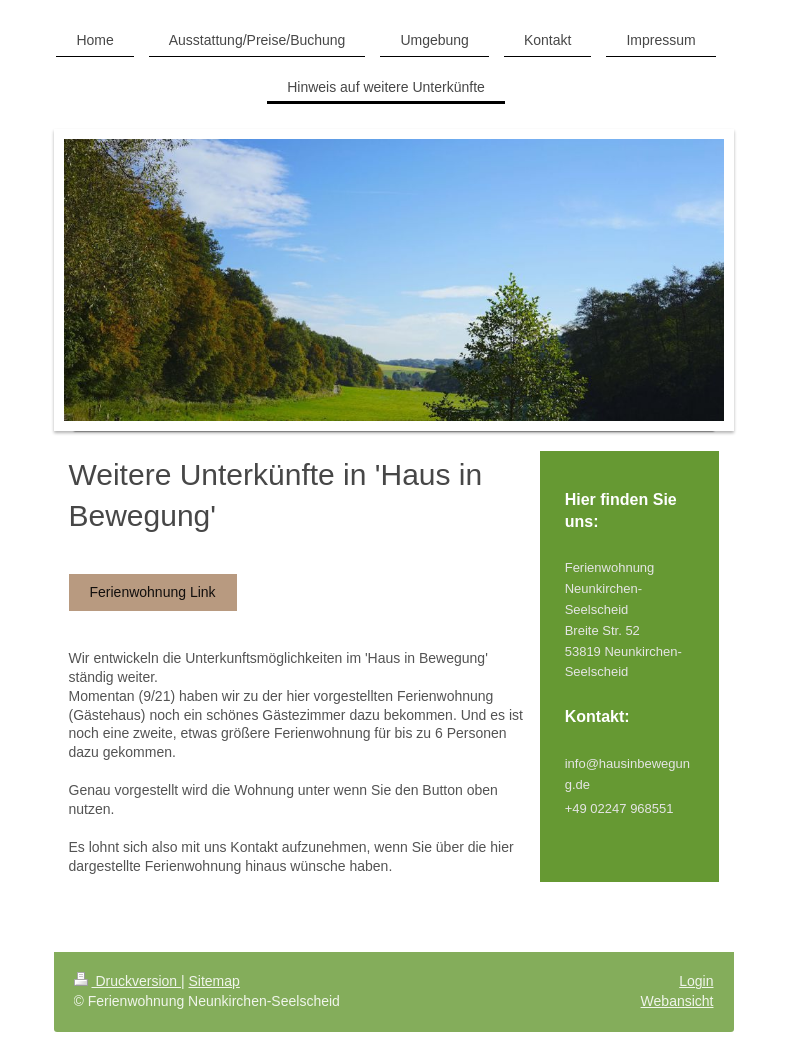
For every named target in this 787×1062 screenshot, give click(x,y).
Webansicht (677, 1001)
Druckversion (127, 981)
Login (696, 981)
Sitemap (214, 981)
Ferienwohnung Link (153, 592)
